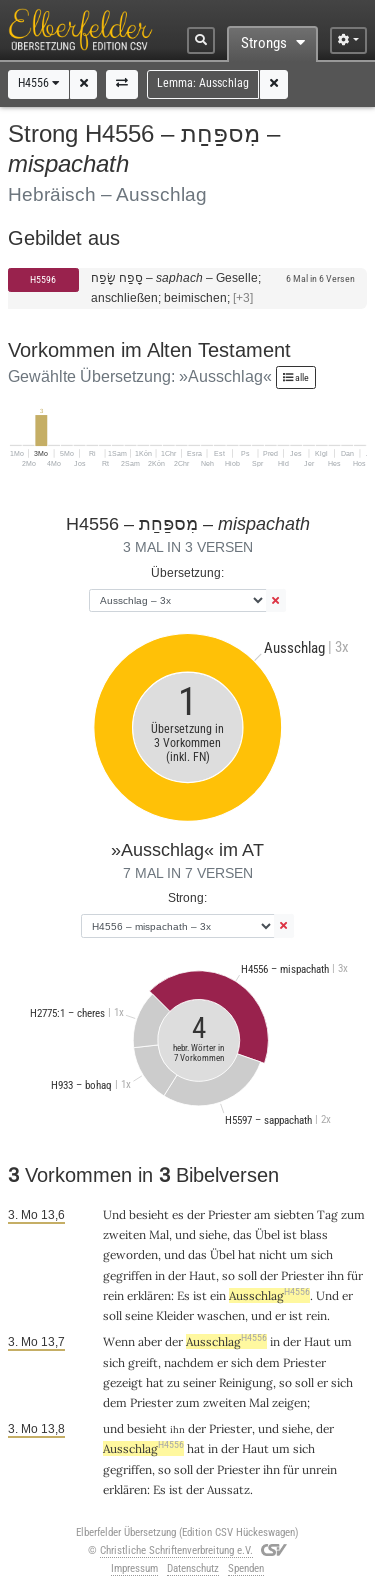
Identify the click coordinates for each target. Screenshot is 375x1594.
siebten (294, 1214)
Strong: (187, 897)
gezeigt (123, 1382)
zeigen (289, 1402)
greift (143, 1362)
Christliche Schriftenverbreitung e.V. (176, 1550)
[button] (84, 84)
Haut (202, 1275)
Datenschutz (193, 1568)
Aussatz (228, 1489)
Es (183, 1295)
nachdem (189, 1362)
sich (322, 1254)
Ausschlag (269, 1295)
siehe (213, 1234)
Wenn (119, 1341)
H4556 (38, 83)
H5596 (43, 279)
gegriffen (127, 1275)
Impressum (134, 1568)
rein (113, 1295)
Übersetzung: (187, 572)
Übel (267, 1234)
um (299, 1254)
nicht (273, 1254)
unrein (319, 1469)
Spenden (246, 1568)
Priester (229, 1214)
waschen (221, 1315)
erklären (149, 1295)
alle (296, 377)
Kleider (175, 1315)
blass (314, 1234)
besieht (149, 1214)
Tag (327, 1214)
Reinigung (246, 1382)
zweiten (124, 1234)
